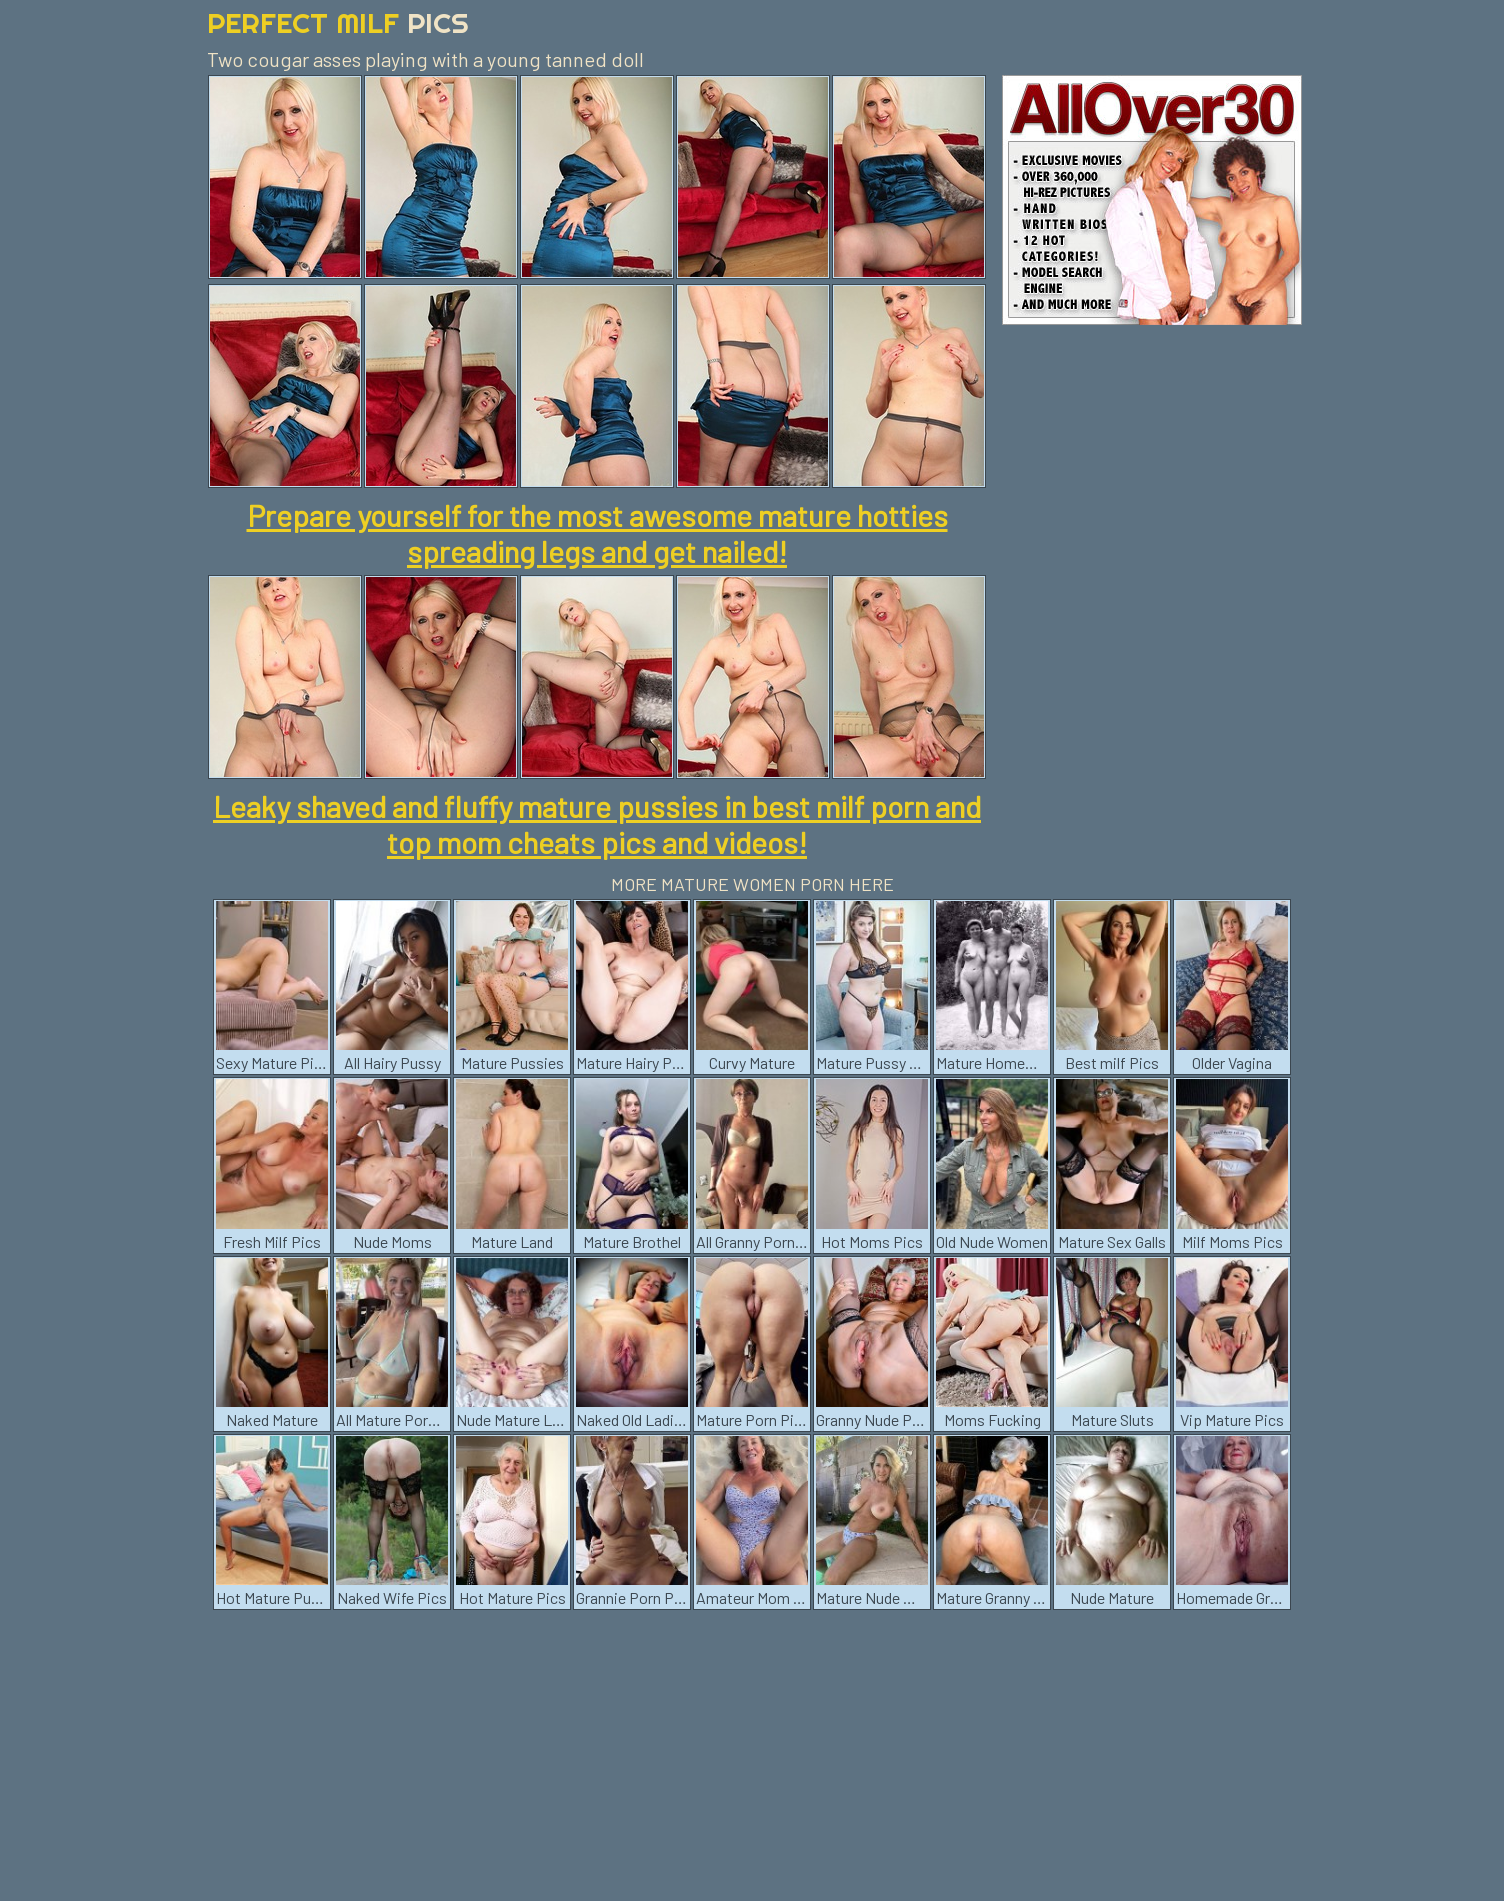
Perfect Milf (338, 22)
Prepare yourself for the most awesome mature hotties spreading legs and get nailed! (597, 533)
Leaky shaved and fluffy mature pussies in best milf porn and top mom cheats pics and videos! (597, 824)
